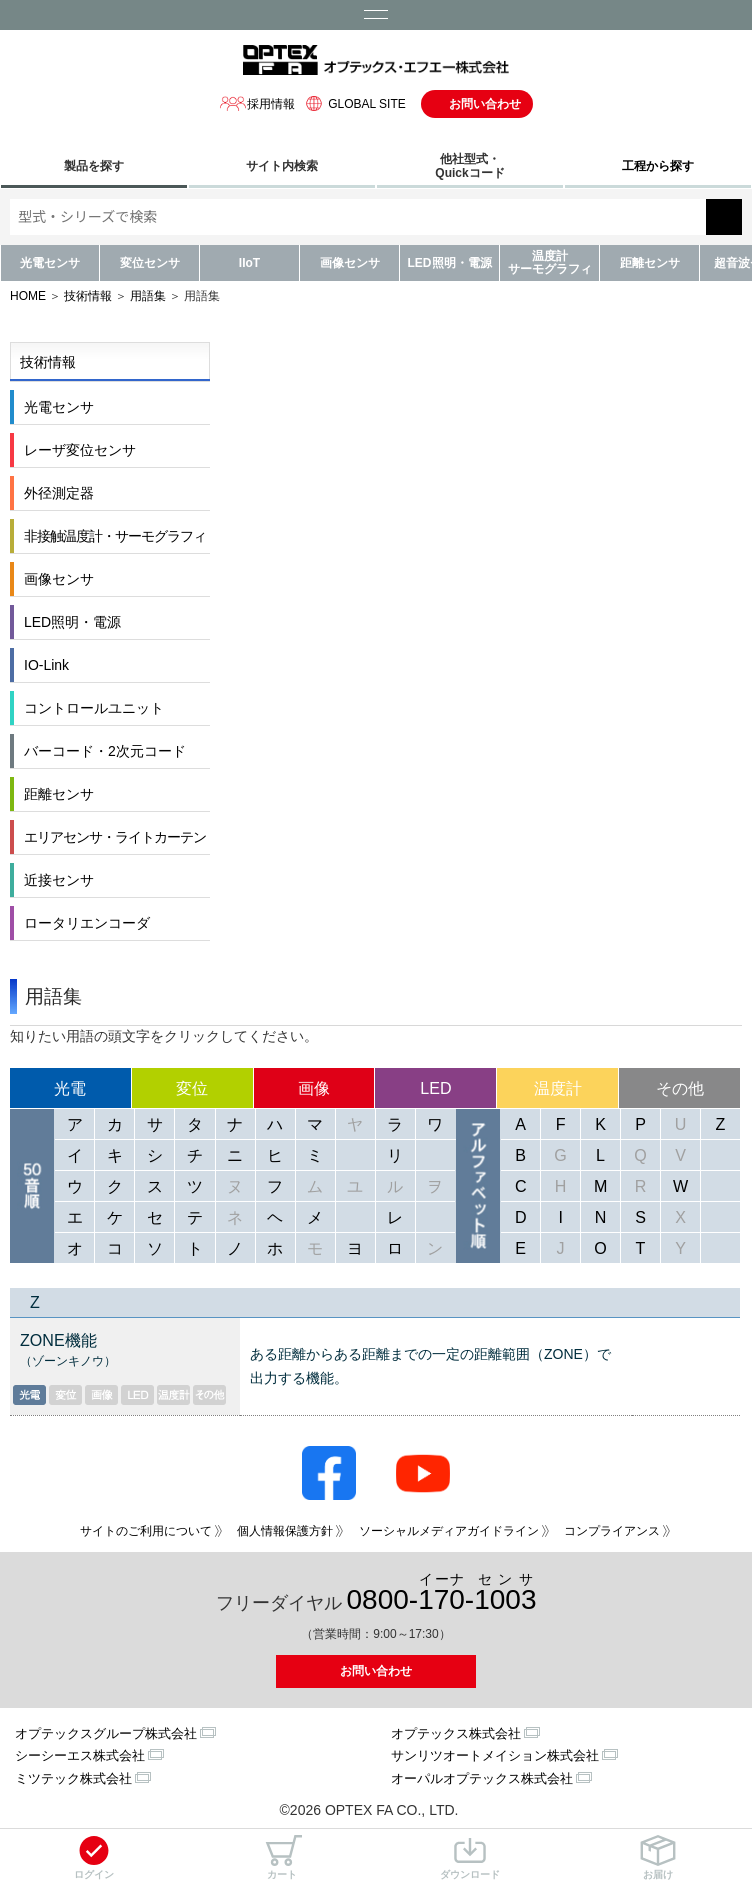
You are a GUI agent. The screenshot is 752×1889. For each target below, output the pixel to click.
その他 (680, 1088)
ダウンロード (470, 1857)
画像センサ (350, 263)
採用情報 (257, 103)
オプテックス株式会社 (456, 1733)
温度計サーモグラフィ (550, 262)
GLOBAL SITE (353, 103)
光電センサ (50, 263)
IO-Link (46, 665)
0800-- (442, 1593)
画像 (314, 1088)
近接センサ (59, 880)
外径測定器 (59, 493)
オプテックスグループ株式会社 (106, 1733)
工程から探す (658, 166)
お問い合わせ (485, 104)
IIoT (249, 263)
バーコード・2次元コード (105, 751)
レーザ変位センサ (80, 450)
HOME (28, 296)
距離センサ (650, 263)
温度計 (558, 1088)
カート (282, 1857)
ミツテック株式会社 (73, 1778)
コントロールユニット (94, 708)
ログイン (94, 1857)
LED (435, 1088)
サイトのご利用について (146, 1531)
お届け (658, 1857)
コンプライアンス (612, 1531)
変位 (192, 1088)
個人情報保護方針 (285, 1531)
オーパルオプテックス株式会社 (482, 1778)
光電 (70, 1088)
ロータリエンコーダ (87, 923)
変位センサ (150, 263)
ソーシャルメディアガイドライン (449, 1531)
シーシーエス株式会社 (80, 1755)
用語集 (148, 296)
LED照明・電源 (450, 263)
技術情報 (88, 296)
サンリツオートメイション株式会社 (495, 1755)
